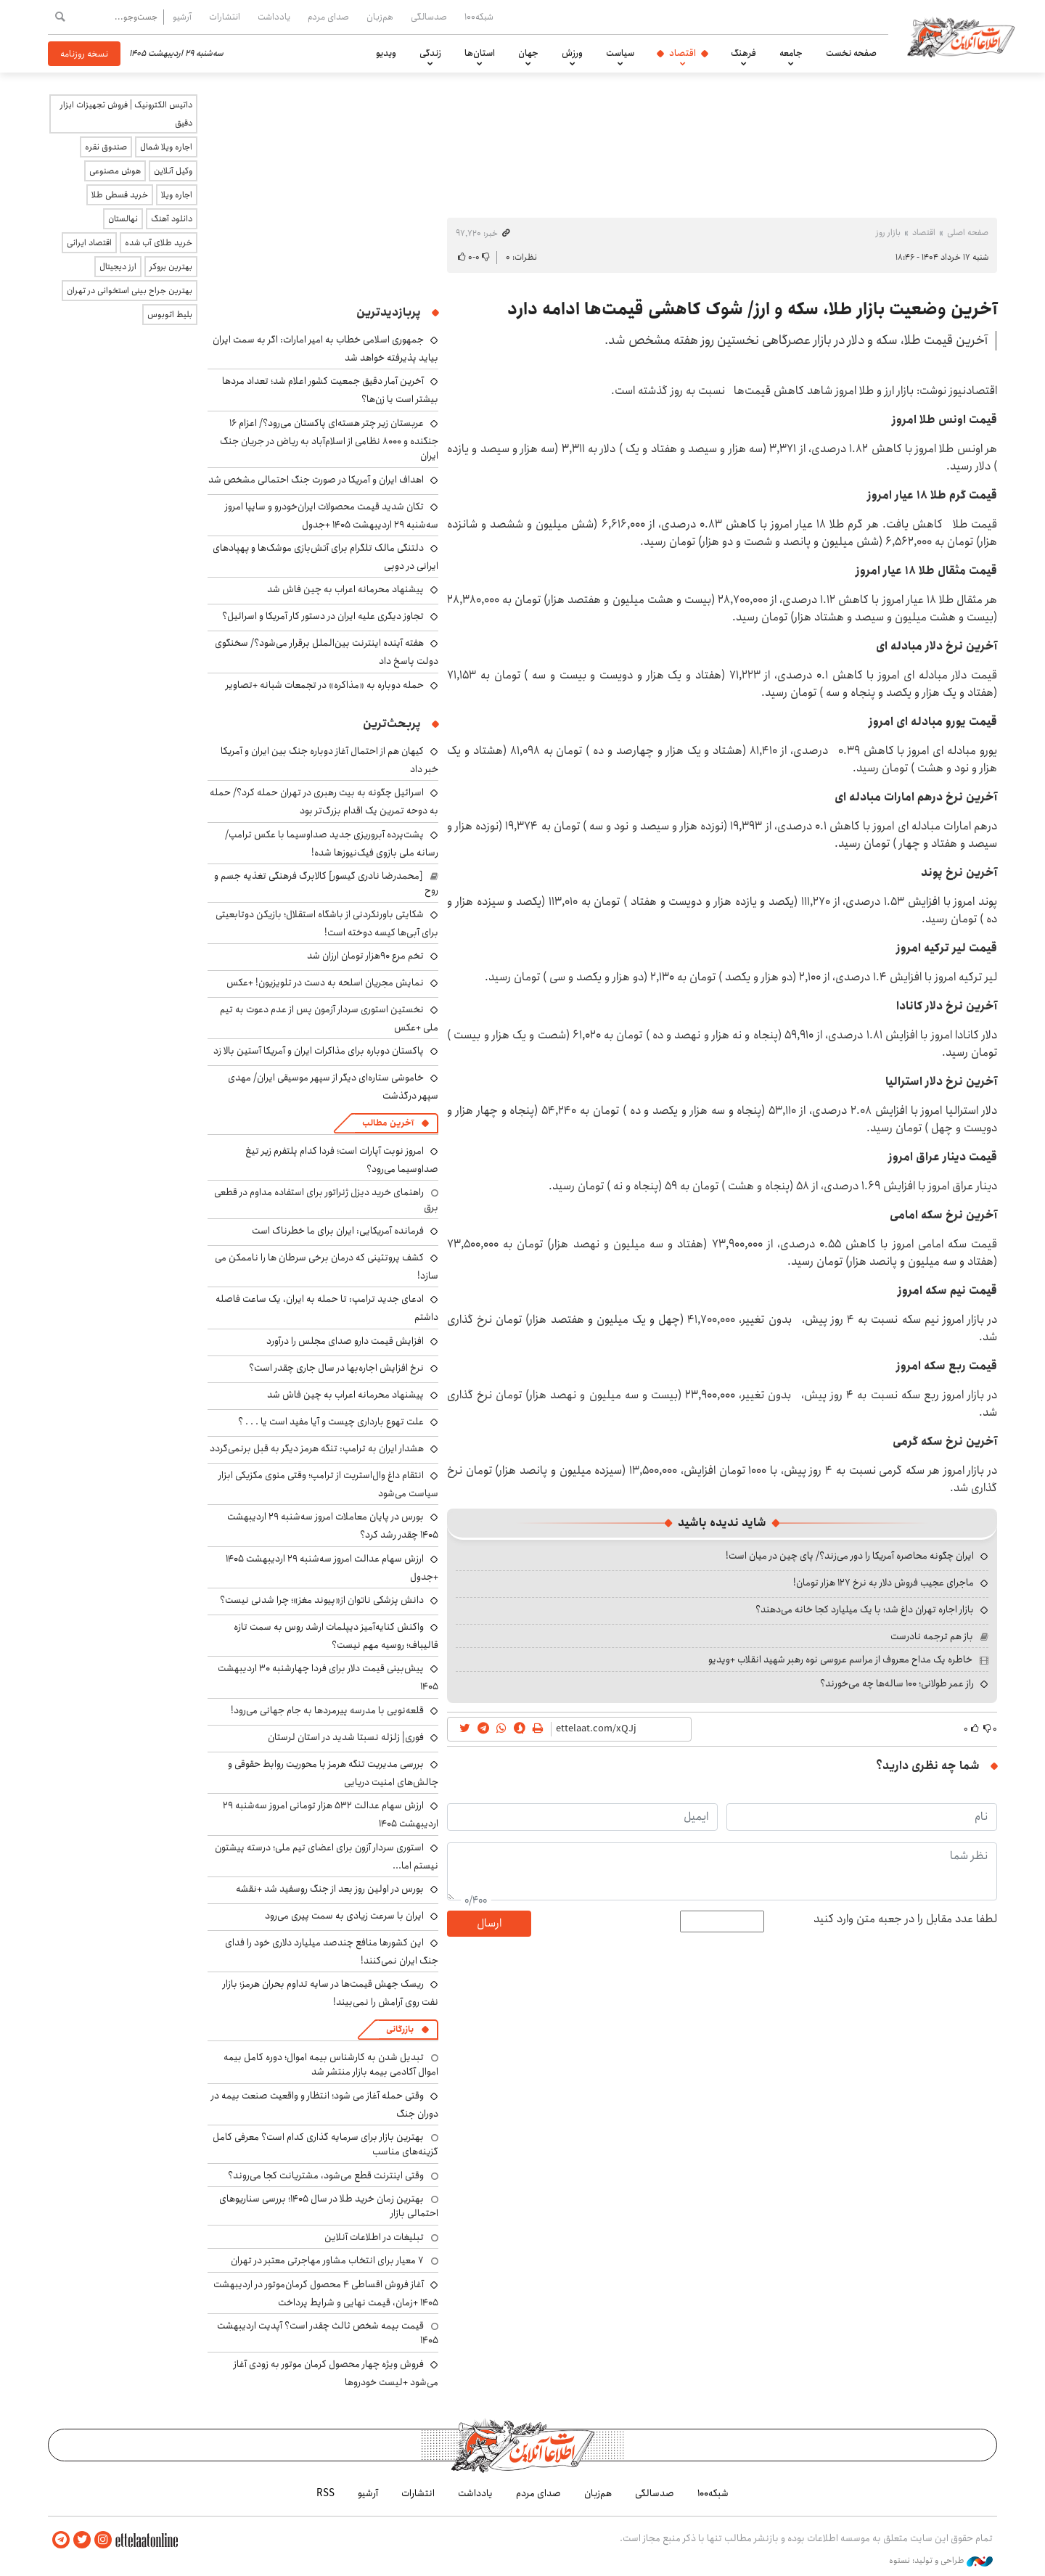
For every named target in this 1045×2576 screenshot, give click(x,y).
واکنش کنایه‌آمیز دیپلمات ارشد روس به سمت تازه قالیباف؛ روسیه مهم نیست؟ (336, 1636)
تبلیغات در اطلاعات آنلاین (374, 2237)
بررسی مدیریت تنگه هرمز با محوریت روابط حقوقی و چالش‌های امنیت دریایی (333, 1773)
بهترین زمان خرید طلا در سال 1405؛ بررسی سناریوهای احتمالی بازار (328, 2206)
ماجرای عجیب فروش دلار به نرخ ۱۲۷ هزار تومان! (883, 1583)
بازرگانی (400, 2029)
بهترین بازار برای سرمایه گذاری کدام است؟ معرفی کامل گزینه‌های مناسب (325, 2144)
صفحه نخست (851, 53)
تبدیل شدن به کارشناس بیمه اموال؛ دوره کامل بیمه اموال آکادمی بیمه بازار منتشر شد (331, 2064)
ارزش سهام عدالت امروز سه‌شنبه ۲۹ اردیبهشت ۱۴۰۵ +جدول (332, 1568)
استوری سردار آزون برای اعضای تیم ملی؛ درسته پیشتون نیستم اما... (326, 1856)
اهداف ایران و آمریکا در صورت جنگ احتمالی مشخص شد (316, 480)
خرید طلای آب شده (158, 243)
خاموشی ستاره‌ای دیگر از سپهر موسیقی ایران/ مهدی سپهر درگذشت (333, 1087)
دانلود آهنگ (171, 219)
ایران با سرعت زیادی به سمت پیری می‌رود (344, 1916)
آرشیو (182, 16)
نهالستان (123, 219)
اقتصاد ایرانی (89, 243)
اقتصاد (682, 53)
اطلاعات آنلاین (960, 36)
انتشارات (224, 16)
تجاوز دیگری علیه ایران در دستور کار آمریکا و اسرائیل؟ (323, 616)
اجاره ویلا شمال (166, 147)
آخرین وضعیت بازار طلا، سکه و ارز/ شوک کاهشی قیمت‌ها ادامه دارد (752, 309)
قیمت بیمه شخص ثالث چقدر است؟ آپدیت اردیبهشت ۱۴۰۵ (327, 2333)
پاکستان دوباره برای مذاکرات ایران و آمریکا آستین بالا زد (318, 1051)
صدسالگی (429, 16)
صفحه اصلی (967, 232)
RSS (325, 2493)
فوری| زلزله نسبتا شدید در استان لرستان (346, 1737)
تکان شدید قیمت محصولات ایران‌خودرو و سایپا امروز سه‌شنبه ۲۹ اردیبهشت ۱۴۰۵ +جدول (331, 516)
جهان (528, 53)
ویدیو (386, 53)
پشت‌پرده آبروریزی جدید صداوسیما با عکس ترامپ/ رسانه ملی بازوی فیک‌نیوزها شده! (331, 843)
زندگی (430, 53)
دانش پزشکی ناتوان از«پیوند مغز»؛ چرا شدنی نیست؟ (322, 1600)
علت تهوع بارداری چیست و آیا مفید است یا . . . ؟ (331, 1421)
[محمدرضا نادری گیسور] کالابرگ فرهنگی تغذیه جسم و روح (326, 883)
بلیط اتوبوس (169, 314)
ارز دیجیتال (117, 267)
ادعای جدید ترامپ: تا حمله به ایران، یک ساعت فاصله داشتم (327, 1308)
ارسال (489, 1923)
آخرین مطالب (388, 1123)
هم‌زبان (379, 16)
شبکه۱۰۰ (478, 16)
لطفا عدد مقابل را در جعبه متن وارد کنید (905, 1919)
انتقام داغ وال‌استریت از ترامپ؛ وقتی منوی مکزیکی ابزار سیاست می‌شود (328, 1484)
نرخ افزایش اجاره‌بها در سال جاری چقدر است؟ (336, 1368)
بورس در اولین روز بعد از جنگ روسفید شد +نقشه (330, 1889)
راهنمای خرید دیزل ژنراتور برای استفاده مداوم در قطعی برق (326, 1199)
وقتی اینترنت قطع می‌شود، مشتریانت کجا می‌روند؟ (326, 2175)
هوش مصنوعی (115, 171)
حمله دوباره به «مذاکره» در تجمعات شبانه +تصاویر (325, 685)
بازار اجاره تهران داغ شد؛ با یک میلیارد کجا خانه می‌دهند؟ (864, 1609)
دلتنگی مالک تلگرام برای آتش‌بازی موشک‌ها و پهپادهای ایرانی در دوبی (325, 557)
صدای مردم (328, 16)
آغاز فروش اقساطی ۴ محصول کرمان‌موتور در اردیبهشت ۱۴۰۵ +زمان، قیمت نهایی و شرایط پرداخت (325, 2293)
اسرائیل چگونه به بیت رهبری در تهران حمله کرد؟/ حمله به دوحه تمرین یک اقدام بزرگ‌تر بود (324, 801)
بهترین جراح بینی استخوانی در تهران (129, 291)
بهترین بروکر (170, 267)
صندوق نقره (106, 147)
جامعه (791, 53)
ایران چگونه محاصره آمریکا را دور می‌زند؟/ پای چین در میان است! (850, 1556)
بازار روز (888, 232)
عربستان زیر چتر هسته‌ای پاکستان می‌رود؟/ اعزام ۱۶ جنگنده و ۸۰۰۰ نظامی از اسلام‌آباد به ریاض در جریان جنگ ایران (329, 439)
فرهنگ (743, 53)
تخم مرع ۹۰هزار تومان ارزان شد (365, 956)
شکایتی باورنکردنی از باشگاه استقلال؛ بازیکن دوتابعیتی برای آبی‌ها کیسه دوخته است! (327, 923)
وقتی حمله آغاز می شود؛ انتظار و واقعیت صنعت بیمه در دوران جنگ (324, 2105)
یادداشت (274, 16)
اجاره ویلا (176, 195)
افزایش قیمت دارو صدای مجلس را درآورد (345, 1341)
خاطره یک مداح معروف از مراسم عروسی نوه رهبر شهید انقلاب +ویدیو (840, 1660)
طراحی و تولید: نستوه (941, 2560)
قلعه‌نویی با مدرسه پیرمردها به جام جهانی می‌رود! (327, 1710)
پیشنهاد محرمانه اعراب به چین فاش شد (345, 589)
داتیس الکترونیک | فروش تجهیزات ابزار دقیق (126, 114)
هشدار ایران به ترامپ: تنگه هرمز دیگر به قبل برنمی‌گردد (317, 1448)
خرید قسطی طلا (119, 195)
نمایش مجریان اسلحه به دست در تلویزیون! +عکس (325, 982)
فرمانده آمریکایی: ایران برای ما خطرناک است (338, 1231)
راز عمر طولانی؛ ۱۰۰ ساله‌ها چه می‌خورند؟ (897, 1683)
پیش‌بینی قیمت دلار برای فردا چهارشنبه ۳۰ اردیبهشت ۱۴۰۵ (328, 1677)
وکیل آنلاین (173, 171)
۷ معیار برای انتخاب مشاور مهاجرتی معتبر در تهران (327, 2260)
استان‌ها (479, 53)
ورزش (572, 53)
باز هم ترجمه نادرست (931, 1636)
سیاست (620, 53)
